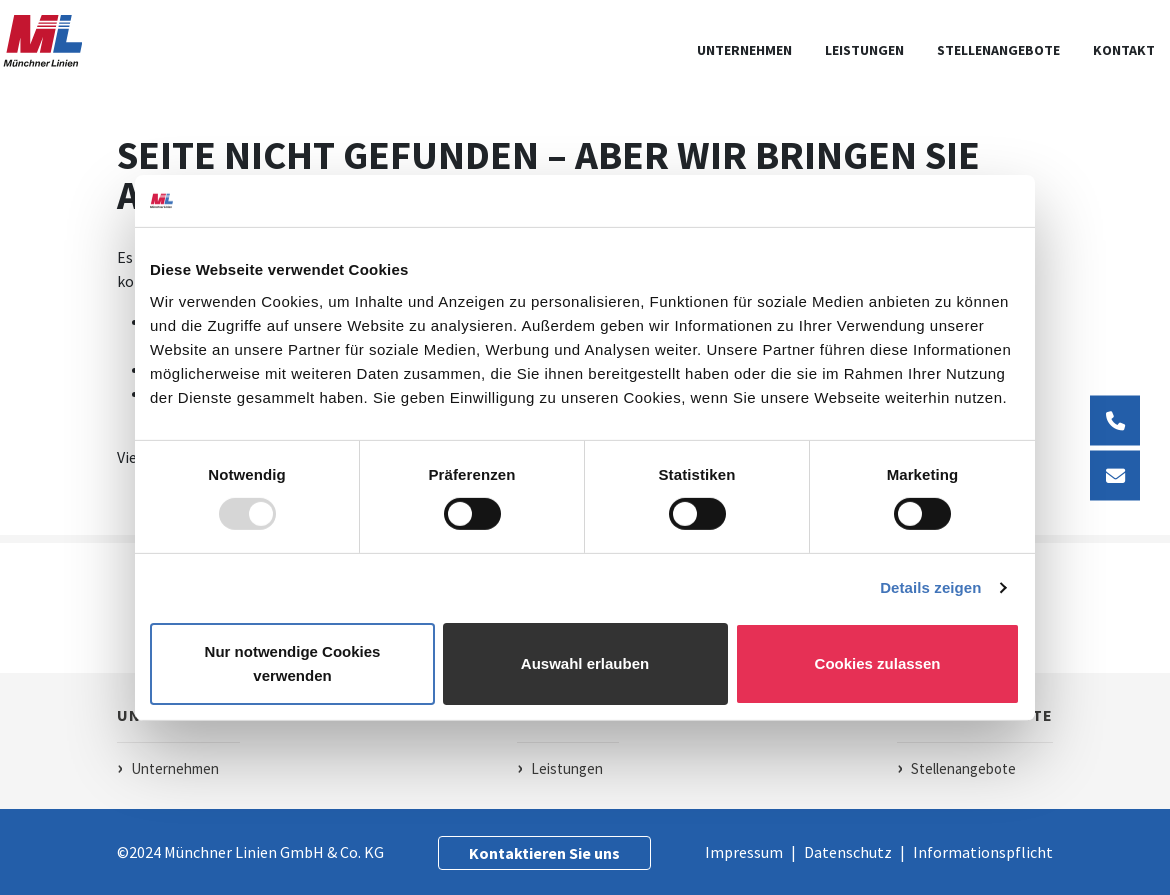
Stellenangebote (998, 50)
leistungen (864, 50)
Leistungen (567, 768)
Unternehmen (744, 50)
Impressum (745, 852)
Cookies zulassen (878, 663)
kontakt (1124, 50)
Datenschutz (849, 852)
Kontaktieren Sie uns (544, 853)
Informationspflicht (983, 852)
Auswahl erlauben (585, 663)
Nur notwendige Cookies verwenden (293, 663)
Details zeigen (930, 587)
